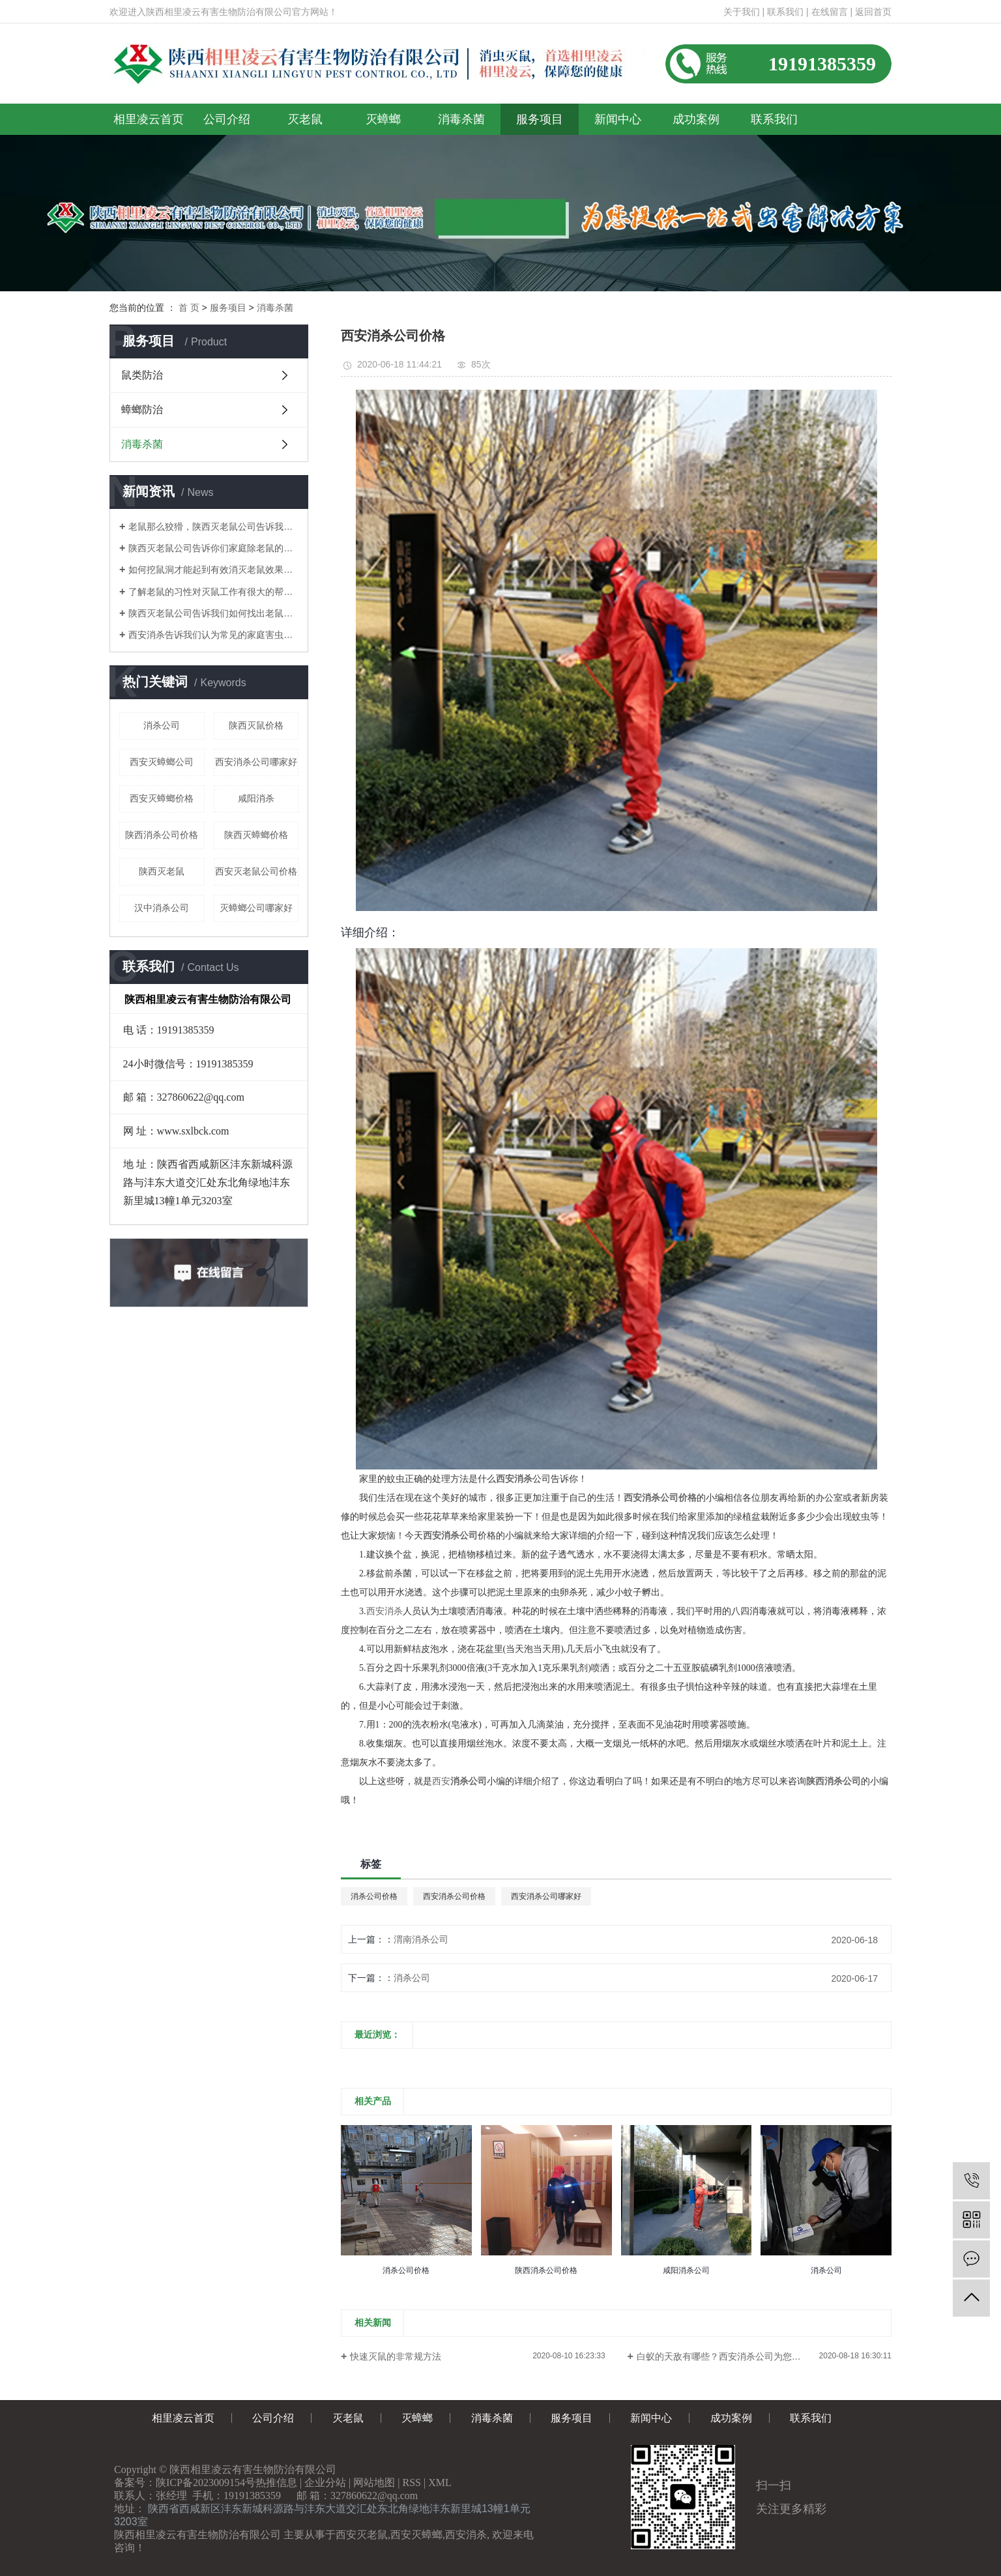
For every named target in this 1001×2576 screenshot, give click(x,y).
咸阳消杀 (256, 798)
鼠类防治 (142, 375)
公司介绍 (226, 119)
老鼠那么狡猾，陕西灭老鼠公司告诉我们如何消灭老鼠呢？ (213, 526)
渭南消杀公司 (421, 1939)
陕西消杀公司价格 (161, 835)
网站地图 (374, 2482)
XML (440, 2482)
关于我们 (741, 12)
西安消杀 (384, 1611)
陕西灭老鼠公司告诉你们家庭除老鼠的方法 (213, 548)
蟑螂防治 (142, 409)
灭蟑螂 (383, 119)
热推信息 (276, 2482)
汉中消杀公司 (161, 908)
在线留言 (829, 12)
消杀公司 (161, 725)
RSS (412, 2482)
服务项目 (539, 119)
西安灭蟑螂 (416, 2534)
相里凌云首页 (148, 119)
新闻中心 (617, 119)
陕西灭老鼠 (161, 871)
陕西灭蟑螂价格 (256, 835)
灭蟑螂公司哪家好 (256, 908)
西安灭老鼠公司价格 (256, 871)
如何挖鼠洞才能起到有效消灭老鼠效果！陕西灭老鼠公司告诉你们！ (213, 569)
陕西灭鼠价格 (256, 725)
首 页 (189, 307)
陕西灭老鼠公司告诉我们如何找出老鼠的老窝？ (213, 613)
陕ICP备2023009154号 (205, 2482)
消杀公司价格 (374, 1896)
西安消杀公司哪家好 (256, 762)
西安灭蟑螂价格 (162, 798)
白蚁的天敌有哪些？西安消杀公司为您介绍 (723, 2356)
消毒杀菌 (461, 119)
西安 (441, 1781)
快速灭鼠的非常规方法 (395, 2356)
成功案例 (696, 119)
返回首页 (873, 12)
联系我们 (785, 12)
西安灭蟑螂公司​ (162, 762)
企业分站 (325, 2482)
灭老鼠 (305, 119)
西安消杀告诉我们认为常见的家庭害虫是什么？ (213, 635)
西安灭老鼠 (362, 2534)
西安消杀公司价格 (454, 1896)
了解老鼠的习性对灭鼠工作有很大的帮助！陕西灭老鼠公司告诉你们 (213, 591)
